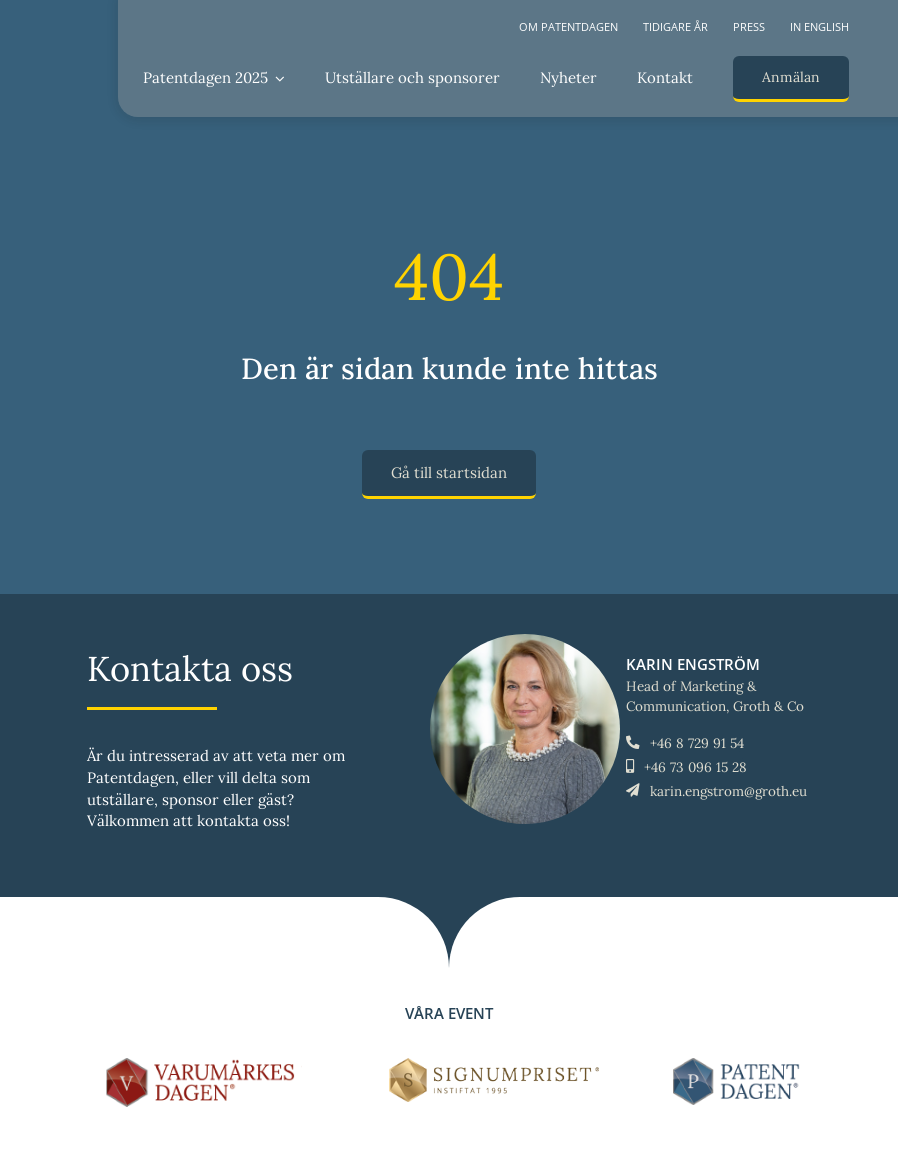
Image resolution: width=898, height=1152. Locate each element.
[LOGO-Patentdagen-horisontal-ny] (739, 1065)
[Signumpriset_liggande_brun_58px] (494, 1065)
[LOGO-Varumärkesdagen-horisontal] (204, 1065)
